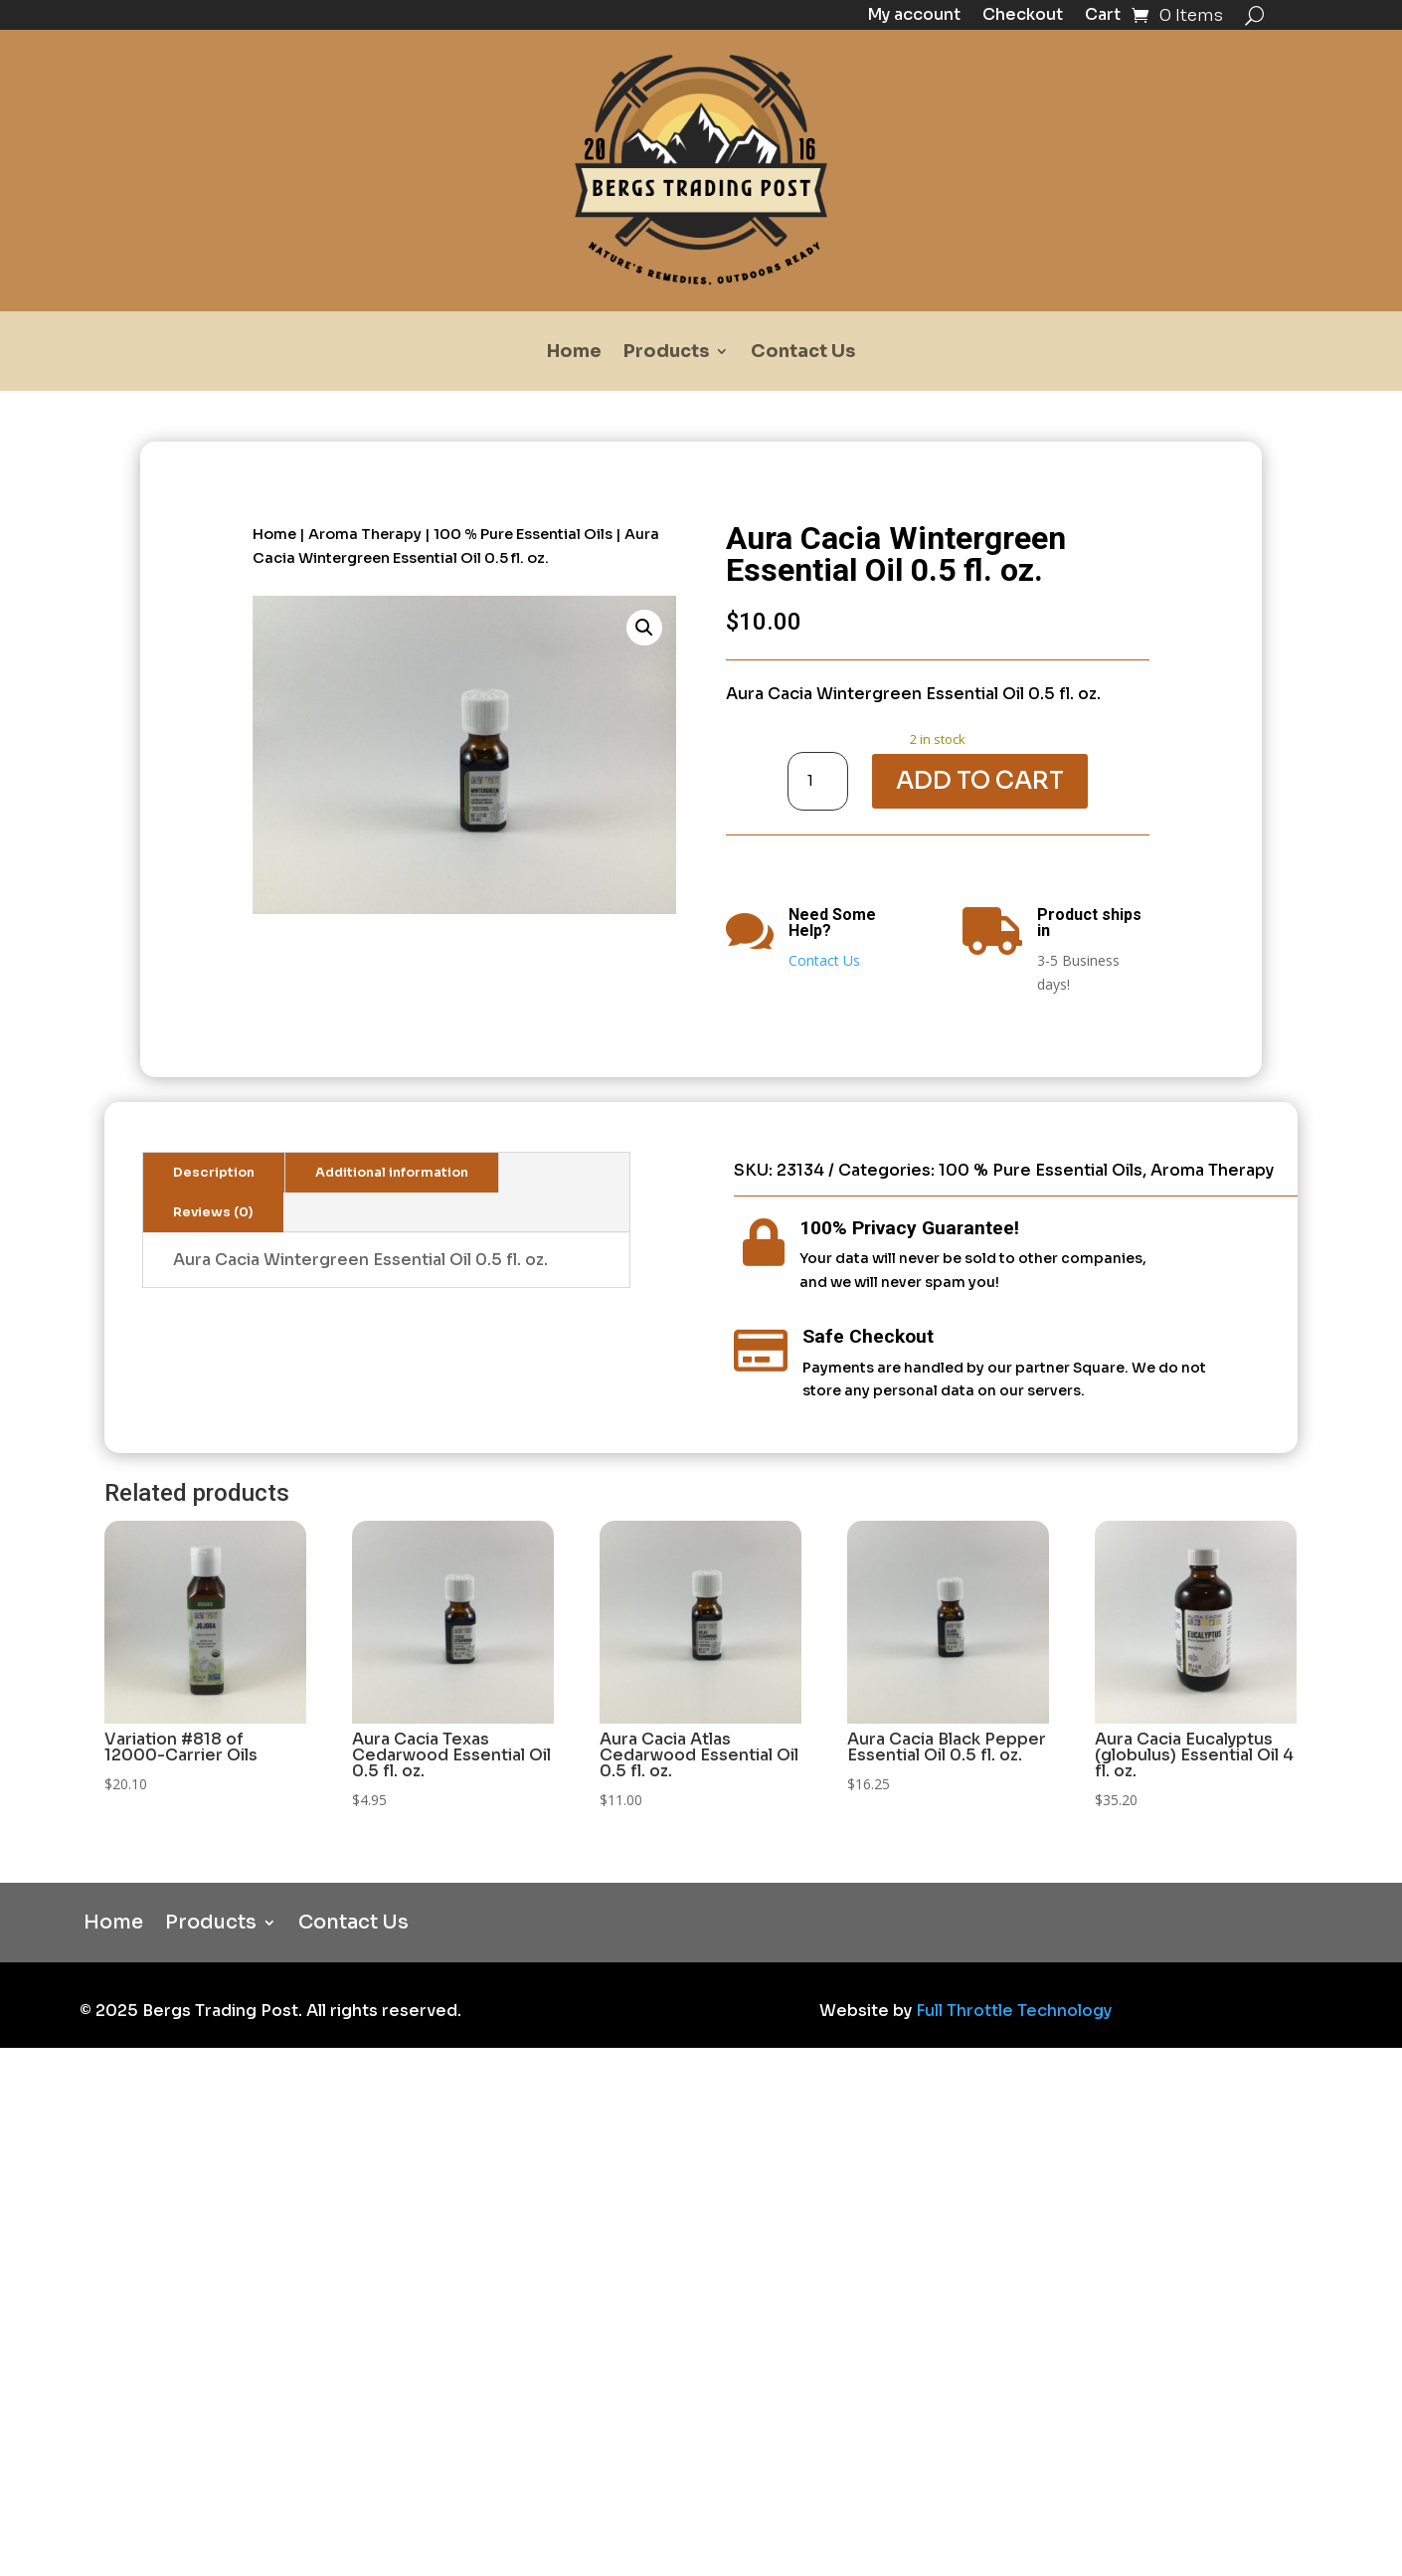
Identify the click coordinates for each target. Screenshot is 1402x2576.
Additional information (391, 1173)
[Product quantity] (818, 781)
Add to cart (980, 781)
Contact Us (803, 353)
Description (214, 1173)
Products (666, 353)
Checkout (1022, 16)
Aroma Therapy (365, 534)
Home (574, 353)
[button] (644, 627)
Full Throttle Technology (1014, 2010)
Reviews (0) (213, 1212)
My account (914, 16)
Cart (1103, 16)
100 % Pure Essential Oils (523, 534)
